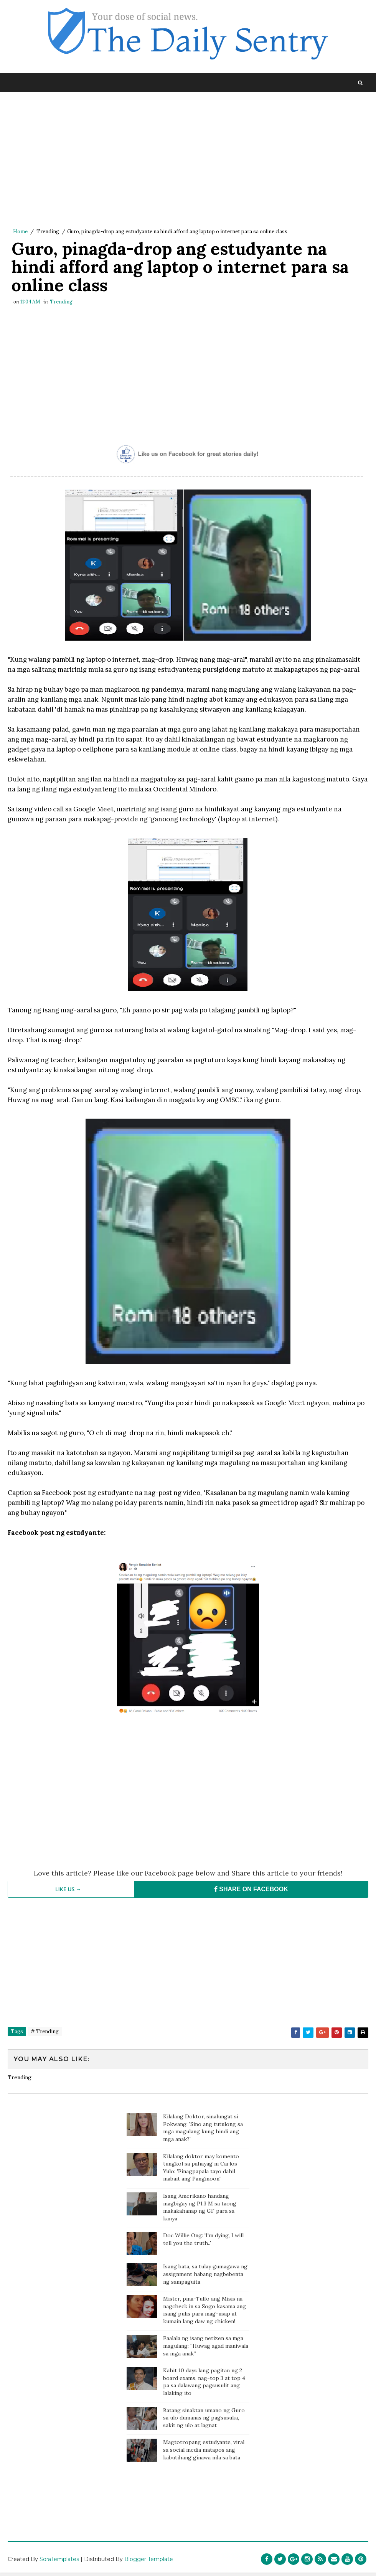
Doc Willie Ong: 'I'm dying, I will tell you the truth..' (203, 2242)
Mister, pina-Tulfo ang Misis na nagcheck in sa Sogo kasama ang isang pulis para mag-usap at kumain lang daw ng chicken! (204, 2313)
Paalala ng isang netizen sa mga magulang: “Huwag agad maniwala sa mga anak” (205, 2349)
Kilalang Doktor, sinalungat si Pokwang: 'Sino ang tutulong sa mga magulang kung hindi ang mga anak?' (203, 2131)
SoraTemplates (59, 2562)
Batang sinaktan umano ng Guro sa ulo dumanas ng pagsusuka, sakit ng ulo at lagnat (204, 2420)
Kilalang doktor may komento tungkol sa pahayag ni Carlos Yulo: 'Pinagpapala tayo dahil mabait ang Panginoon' (201, 2170)
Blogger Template (148, 2562)
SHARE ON (251, 1892)
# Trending (45, 2035)
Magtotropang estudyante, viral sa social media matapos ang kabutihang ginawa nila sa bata (203, 2453)
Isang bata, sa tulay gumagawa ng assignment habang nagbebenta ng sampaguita (205, 2277)
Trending (47, 232)
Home (20, 232)
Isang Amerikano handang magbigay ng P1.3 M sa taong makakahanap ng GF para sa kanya (199, 2210)
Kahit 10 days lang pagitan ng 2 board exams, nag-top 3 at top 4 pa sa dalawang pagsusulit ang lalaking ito (204, 2385)
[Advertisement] (188, 162)
